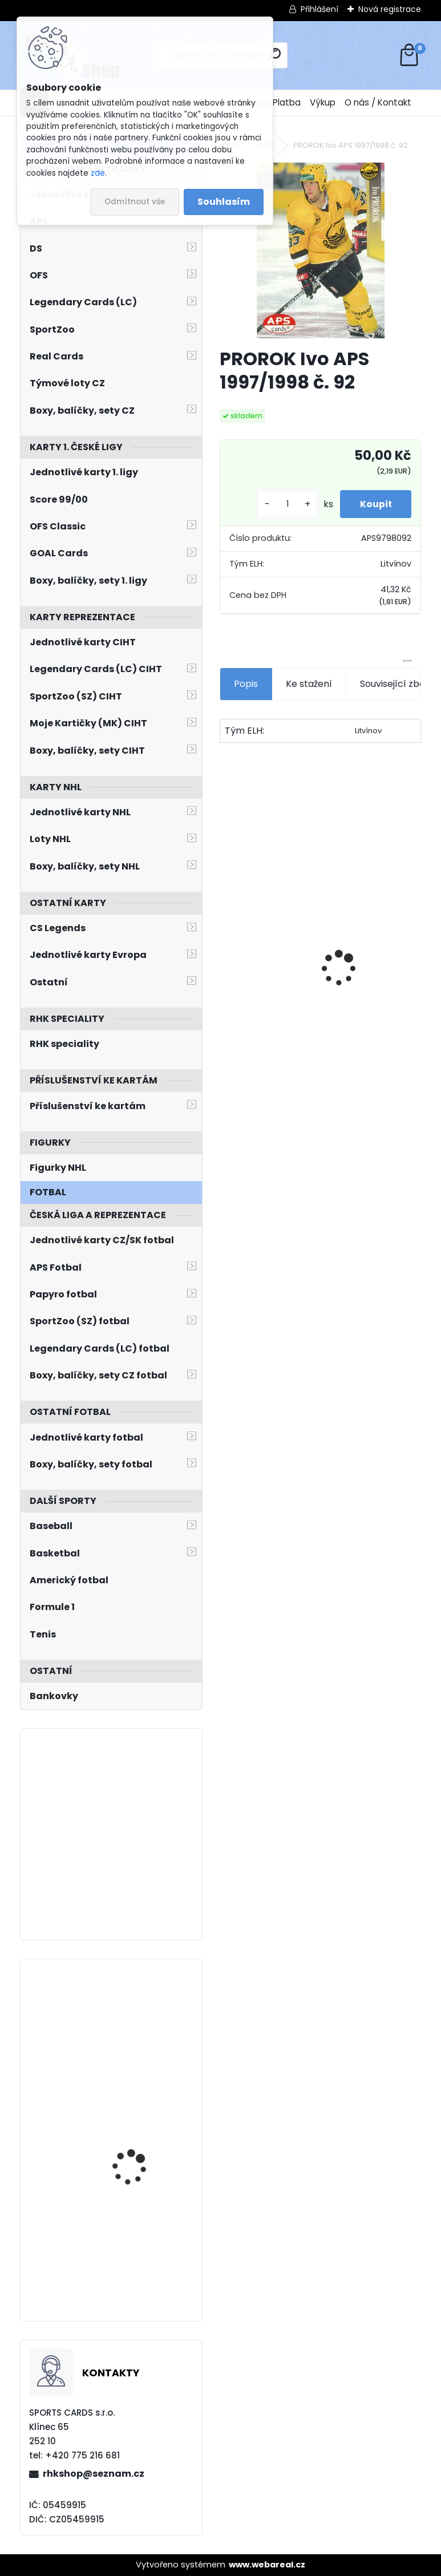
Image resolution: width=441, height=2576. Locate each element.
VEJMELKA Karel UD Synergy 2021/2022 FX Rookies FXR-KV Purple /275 (139, 2029)
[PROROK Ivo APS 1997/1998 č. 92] (321, 250)
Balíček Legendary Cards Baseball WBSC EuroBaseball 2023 (138, 2249)
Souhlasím (223, 201)
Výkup (322, 102)
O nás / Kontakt (378, 102)
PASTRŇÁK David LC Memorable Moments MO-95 (370, 968)
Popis (246, 683)
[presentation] (225, 948)
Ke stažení (309, 683)
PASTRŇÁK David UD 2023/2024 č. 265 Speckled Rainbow (134, 2155)
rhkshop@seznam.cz (93, 2473)
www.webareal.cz (267, 2564)
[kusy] (281, 504)
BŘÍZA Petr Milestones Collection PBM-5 (266, 937)
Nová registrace (389, 9)
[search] (274, 54)
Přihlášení (319, 9)
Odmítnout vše (134, 201)
